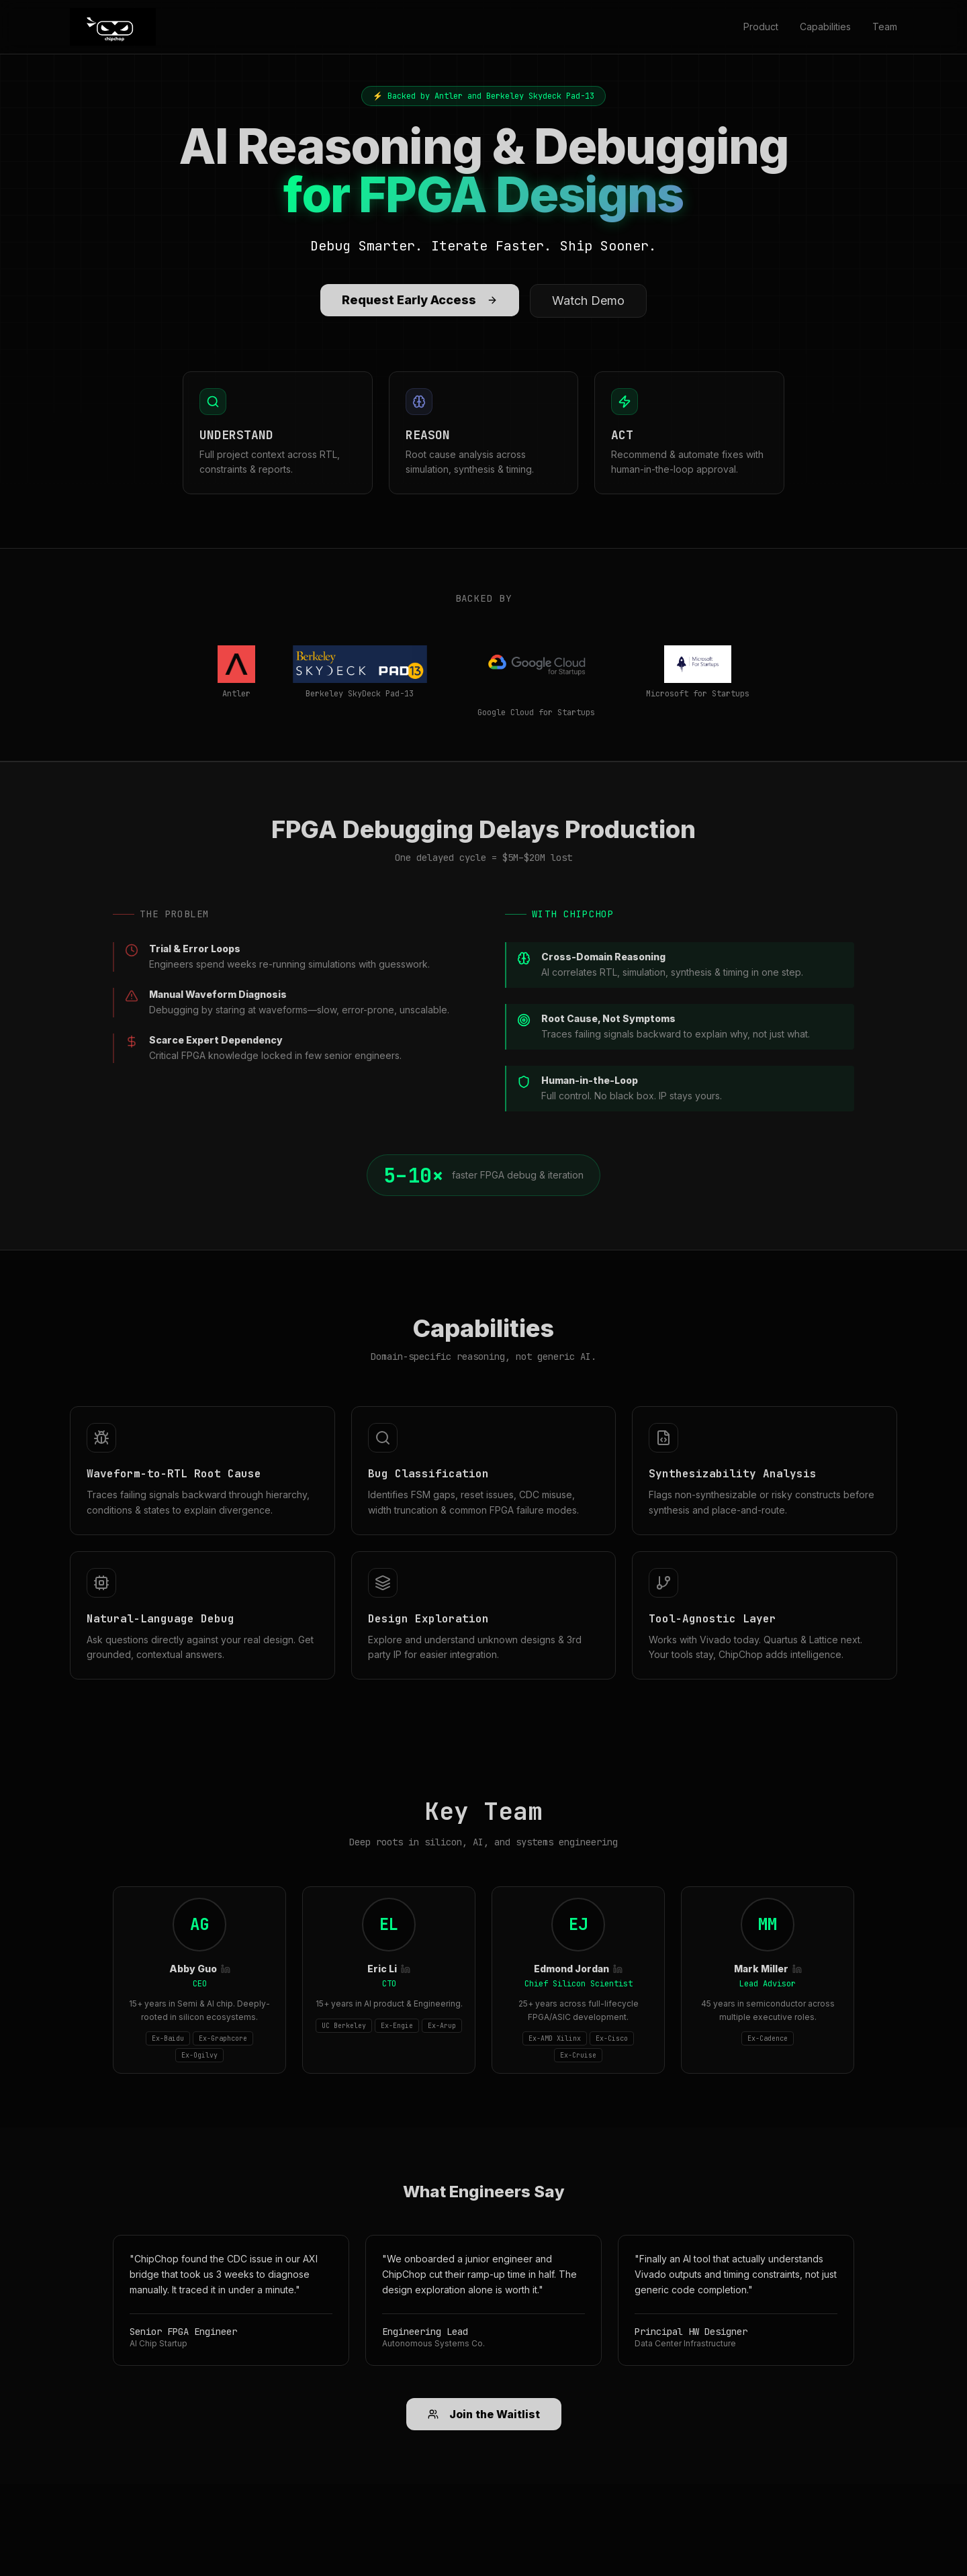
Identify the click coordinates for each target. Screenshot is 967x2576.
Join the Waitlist (484, 2414)
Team (884, 26)
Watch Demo (588, 300)
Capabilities (825, 26)
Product (760, 26)
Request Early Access (420, 300)
